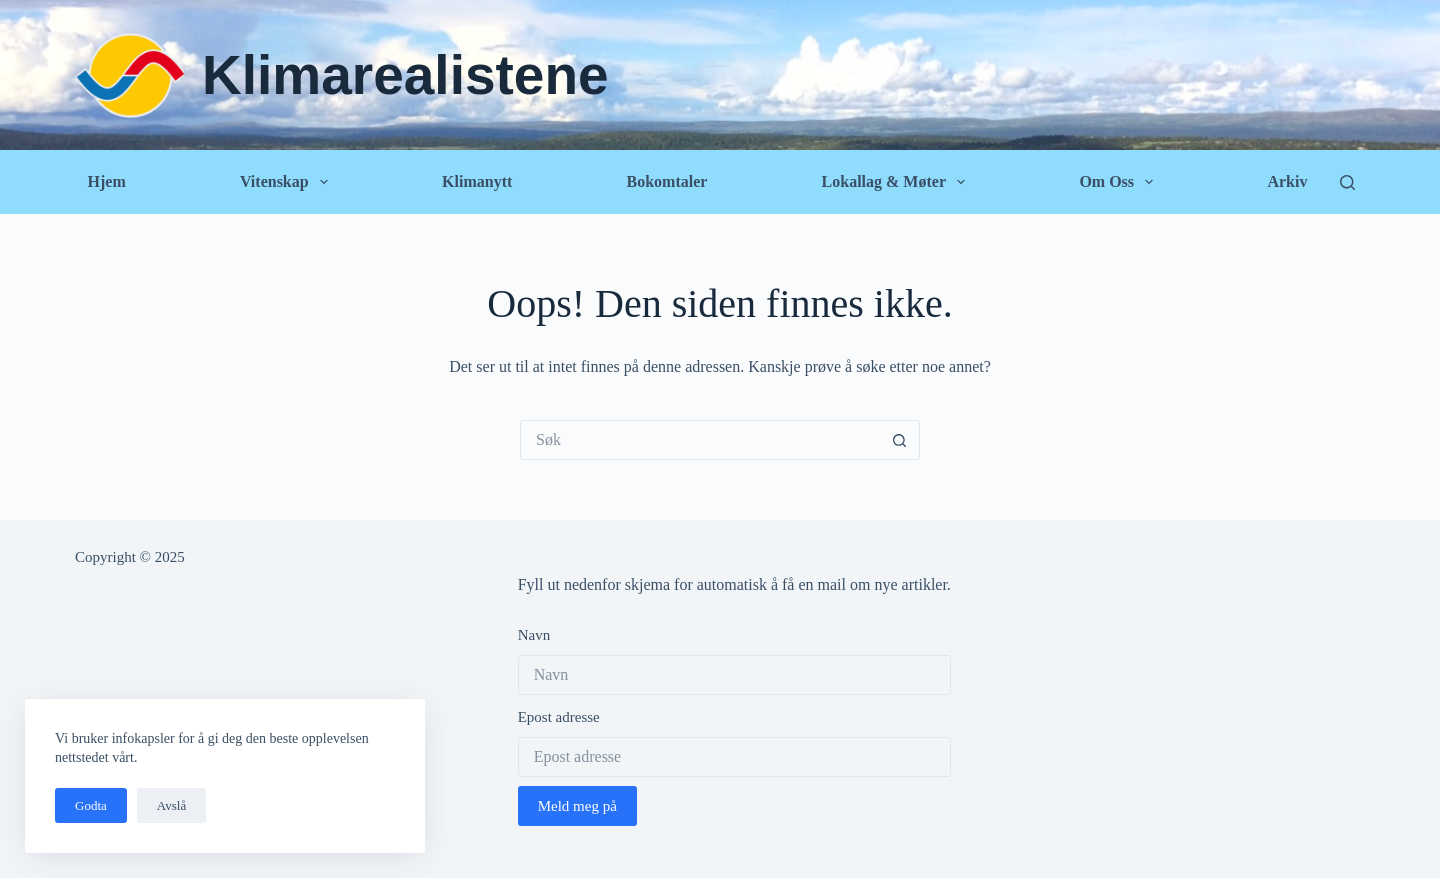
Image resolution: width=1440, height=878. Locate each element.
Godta (91, 805)
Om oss (1120, 182)
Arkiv (1287, 181)
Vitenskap (288, 182)
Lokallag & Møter (898, 182)
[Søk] (1347, 182)
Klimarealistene (405, 75)
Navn (534, 635)
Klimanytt (477, 181)
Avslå (171, 805)
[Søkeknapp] (900, 440)
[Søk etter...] (700, 440)
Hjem (107, 181)
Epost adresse (559, 717)
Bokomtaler (666, 181)
